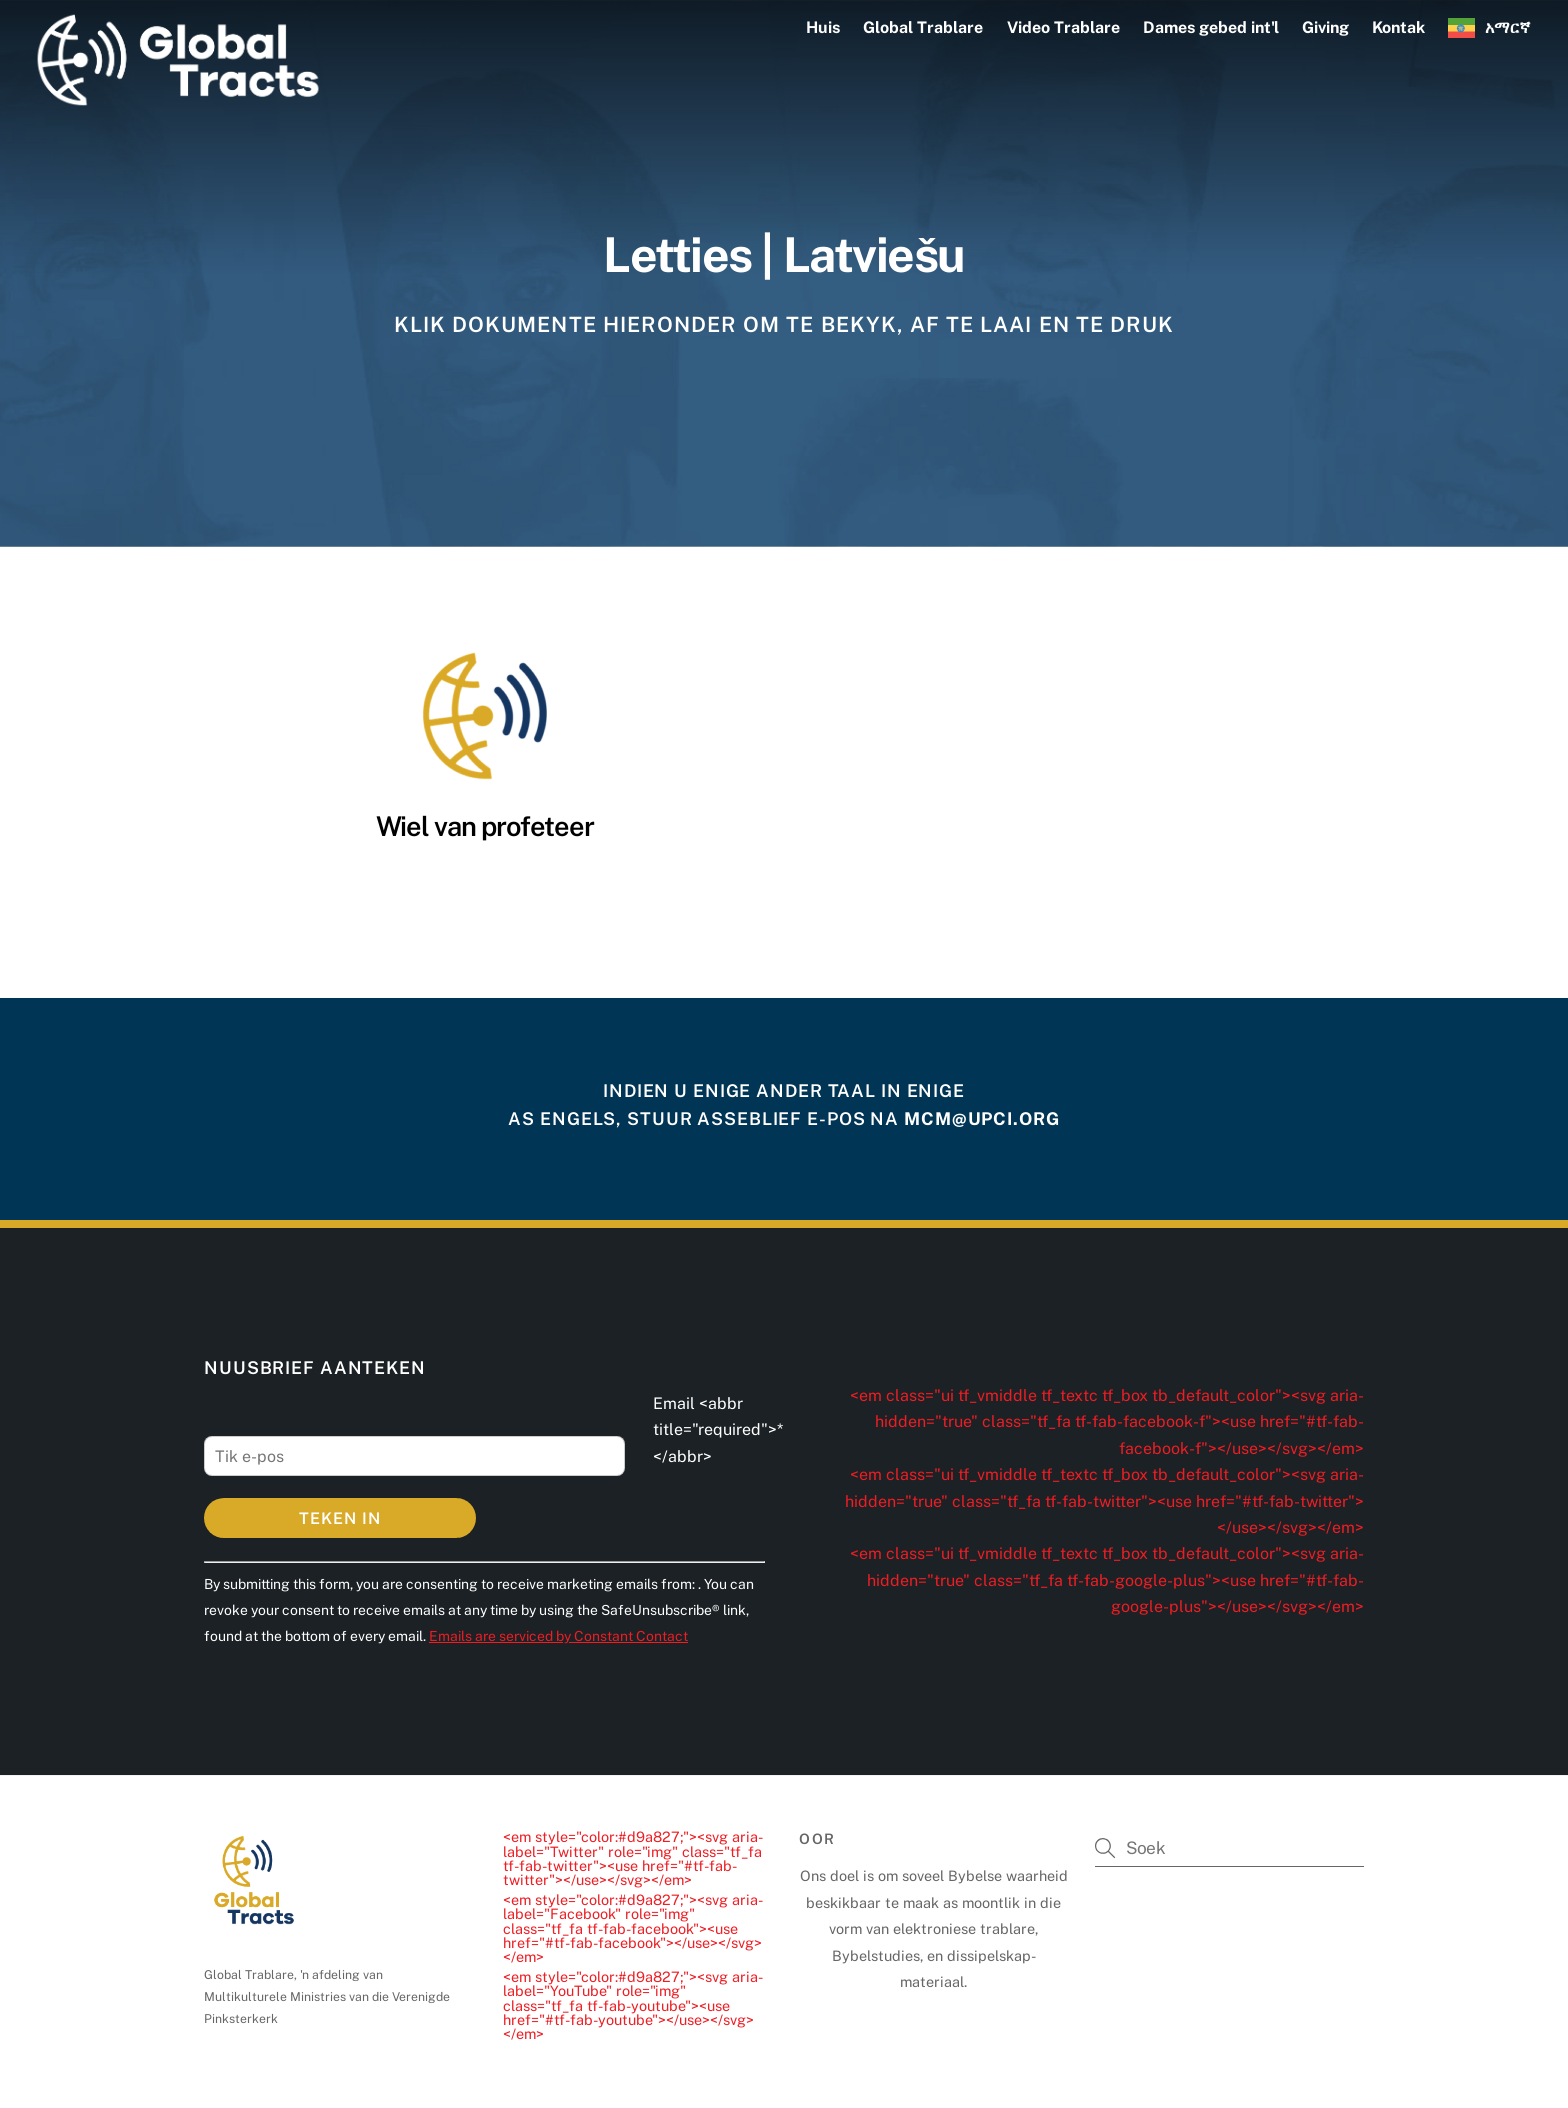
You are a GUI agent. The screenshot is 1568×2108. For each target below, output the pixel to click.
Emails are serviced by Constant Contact (558, 1636)
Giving (1325, 27)
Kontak (1398, 27)
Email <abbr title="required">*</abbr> (718, 1430)
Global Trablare (923, 27)
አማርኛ (1507, 27)
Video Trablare (1063, 27)
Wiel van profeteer (485, 826)
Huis (823, 27)
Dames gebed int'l (1211, 27)
